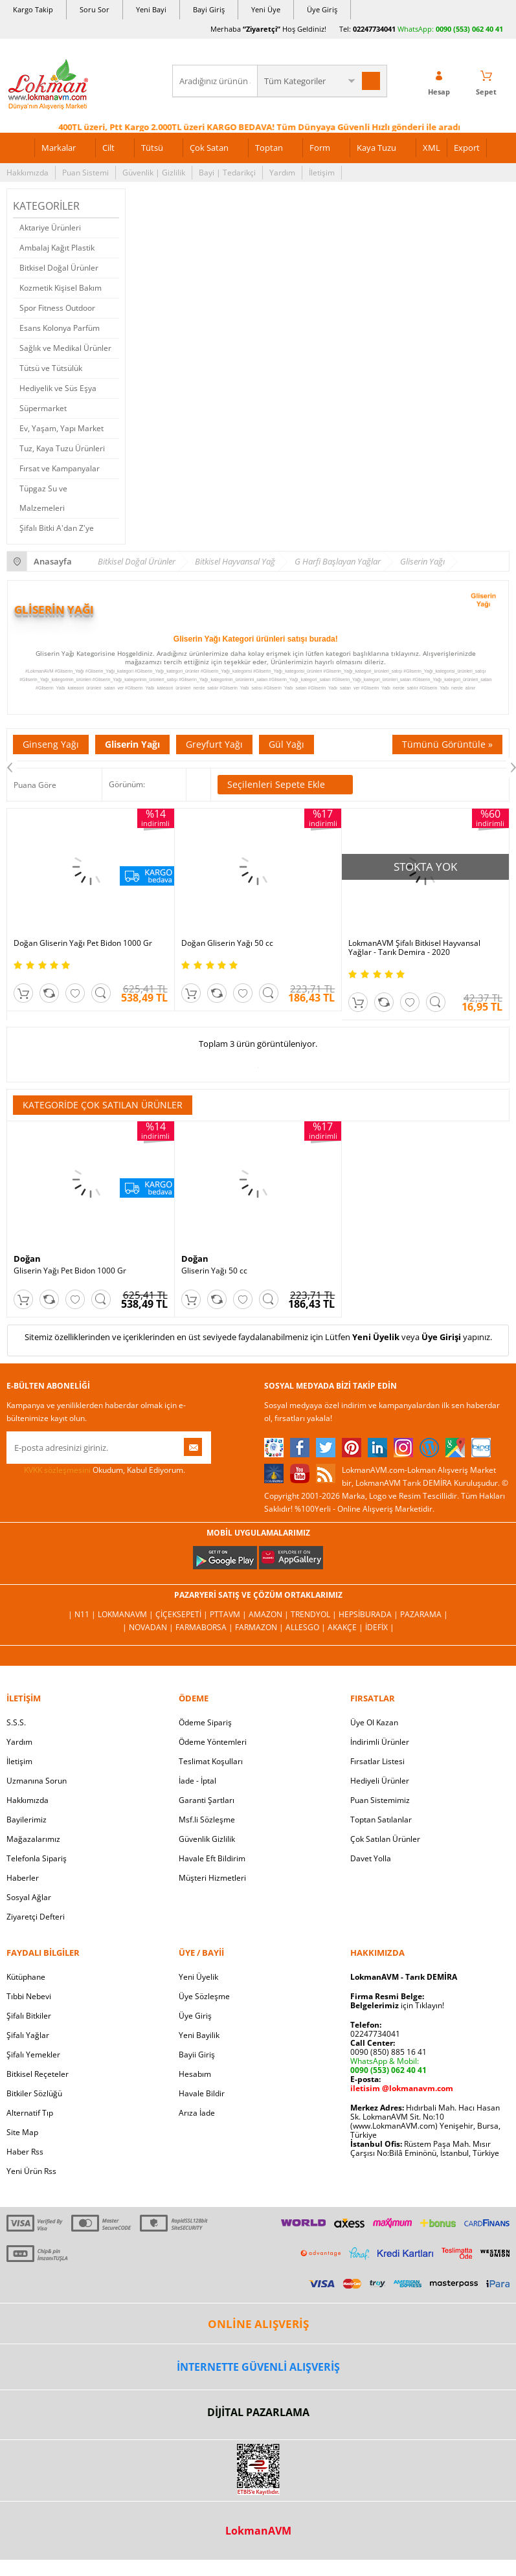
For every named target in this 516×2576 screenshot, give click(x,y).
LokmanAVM (258, 2531)
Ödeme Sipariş (205, 1722)
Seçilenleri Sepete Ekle (285, 784)
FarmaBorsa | (205, 1627)
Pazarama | (424, 1614)
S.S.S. (16, 1722)
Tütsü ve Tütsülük (50, 368)
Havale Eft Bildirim (212, 1858)
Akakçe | (346, 1627)
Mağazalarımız (33, 1838)
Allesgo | (307, 1627)
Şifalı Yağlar (27, 2035)
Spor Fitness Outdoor (57, 307)
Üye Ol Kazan (374, 1722)
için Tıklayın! (397, 2005)
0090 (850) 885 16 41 (388, 2051)
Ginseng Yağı (51, 744)
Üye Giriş (322, 9)
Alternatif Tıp (29, 2112)
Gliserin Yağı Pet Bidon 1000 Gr (70, 1270)
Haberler (22, 1877)
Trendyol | (315, 1614)
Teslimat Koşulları (211, 1761)
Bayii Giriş (197, 2054)
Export (467, 147)
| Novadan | (148, 1627)
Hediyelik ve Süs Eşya (57, 388)
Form (319, 147)
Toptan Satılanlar (381, 1819)
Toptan (269, 147)
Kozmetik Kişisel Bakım (60, 287)
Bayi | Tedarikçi (227, 172)
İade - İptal (197, 1780)
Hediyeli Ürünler (379, 1780)
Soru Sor (94, 9)
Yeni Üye (265, 9)
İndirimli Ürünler (379, 1741)
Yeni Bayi (151, 9)
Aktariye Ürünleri (50, 227)
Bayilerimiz (26, 1819)
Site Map (22, 2132)
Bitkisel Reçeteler (37, 2073)
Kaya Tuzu (376, 147)
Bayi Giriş (209, 9)
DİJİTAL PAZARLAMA (258, 2412)
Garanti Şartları (206, 1800)
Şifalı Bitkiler (28, 2015)
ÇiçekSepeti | (182, 1614)
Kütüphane (25, 1976)
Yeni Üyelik (375, 1337)
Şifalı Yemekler (33, 2054)
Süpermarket (43, 408)
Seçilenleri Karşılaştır (198, 784)
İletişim (322, 172)
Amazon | (270, 1614)
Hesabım (195, 2073)
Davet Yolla (370, 1858)
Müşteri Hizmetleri (212, 1877)
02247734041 (374, 29)
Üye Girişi (441, 1337)
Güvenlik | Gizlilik (153, 172)
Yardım (282, 172)
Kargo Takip (33, 9)
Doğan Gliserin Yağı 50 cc (227, 943)
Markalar (58, 147)
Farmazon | (260, 1627)
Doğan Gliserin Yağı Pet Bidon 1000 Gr (83, 943)
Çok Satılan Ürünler (385, 1838)
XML (431, 147)
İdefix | (379, 1627)
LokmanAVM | (126, 1614)
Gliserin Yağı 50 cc (214, 1270)
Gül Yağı (286, 744)
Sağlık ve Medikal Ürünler (65, 347)
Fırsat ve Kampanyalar (59, 468)
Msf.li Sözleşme (207, 1819)
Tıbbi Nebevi (28, 1996)
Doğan (27, 1258)
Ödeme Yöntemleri (213, 1741)
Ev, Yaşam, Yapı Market (61, 428)
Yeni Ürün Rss (31, 2171)
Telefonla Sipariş (36, 1858)
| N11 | (83, 1614)
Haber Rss (24, 2151)
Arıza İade (197, 2112)
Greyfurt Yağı (214, 744)
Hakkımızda (27, 172)
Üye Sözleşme (204, 1996)
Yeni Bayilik (199, 2035)
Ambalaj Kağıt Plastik (57, 247)
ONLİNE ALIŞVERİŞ (258, 2323)
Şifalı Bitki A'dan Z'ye (56, 527)
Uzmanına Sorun (36, 1780)
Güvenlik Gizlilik (207, 1838)
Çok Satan (209, 147)
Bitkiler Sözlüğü (34, 2093)
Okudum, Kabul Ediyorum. (95, 1470)
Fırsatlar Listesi (377, 1761)
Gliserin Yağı (132, 744)
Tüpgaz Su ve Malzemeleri (43, 498)
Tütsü (152, 147)
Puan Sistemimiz (380, 1800)
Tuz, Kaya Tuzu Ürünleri (62, 448)
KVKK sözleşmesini (57, 1469)
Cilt (108, 147)
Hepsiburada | (369, 1614)
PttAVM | (229, 1614)
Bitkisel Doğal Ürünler (58, 267)
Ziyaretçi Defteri (35, 1916)
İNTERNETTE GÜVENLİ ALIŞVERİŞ (258, 2367)
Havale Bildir (202, 2093)
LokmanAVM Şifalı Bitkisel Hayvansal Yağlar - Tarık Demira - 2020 (414, 948)
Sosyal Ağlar (28, 1897)
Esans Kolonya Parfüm (59, 327)
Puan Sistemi (85, 172)
